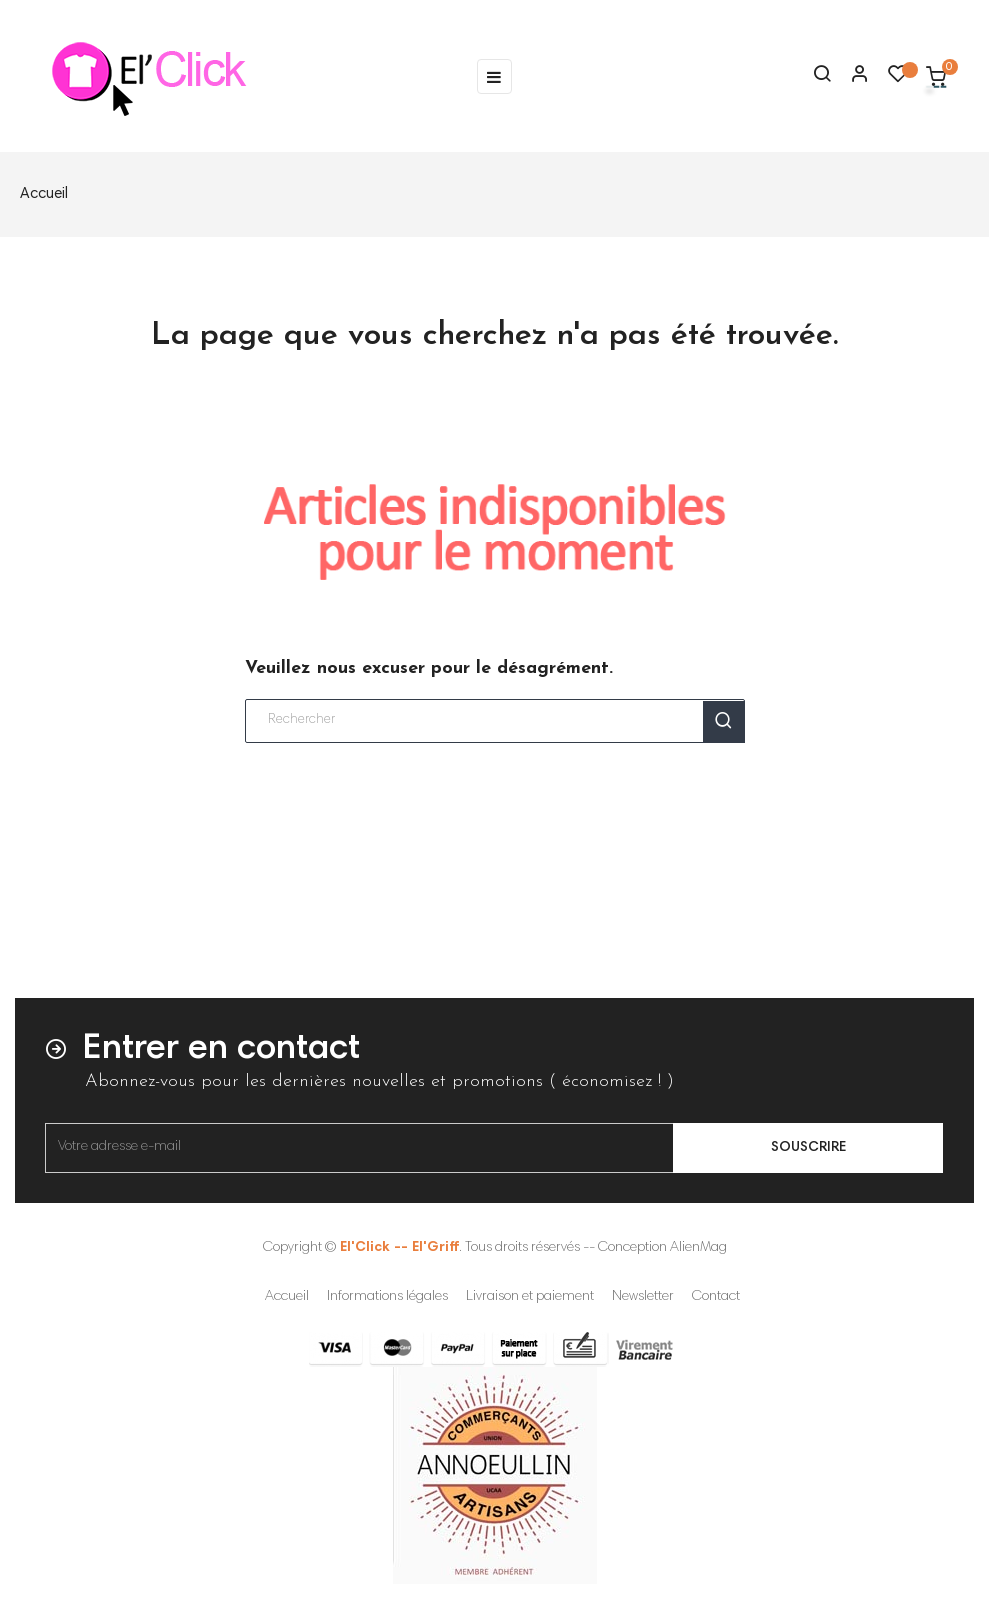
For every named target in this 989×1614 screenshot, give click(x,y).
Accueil (287, 1297)
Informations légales (387, 1297)
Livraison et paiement (530, 1297)
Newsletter (643, 1297)
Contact (716, 1297)
